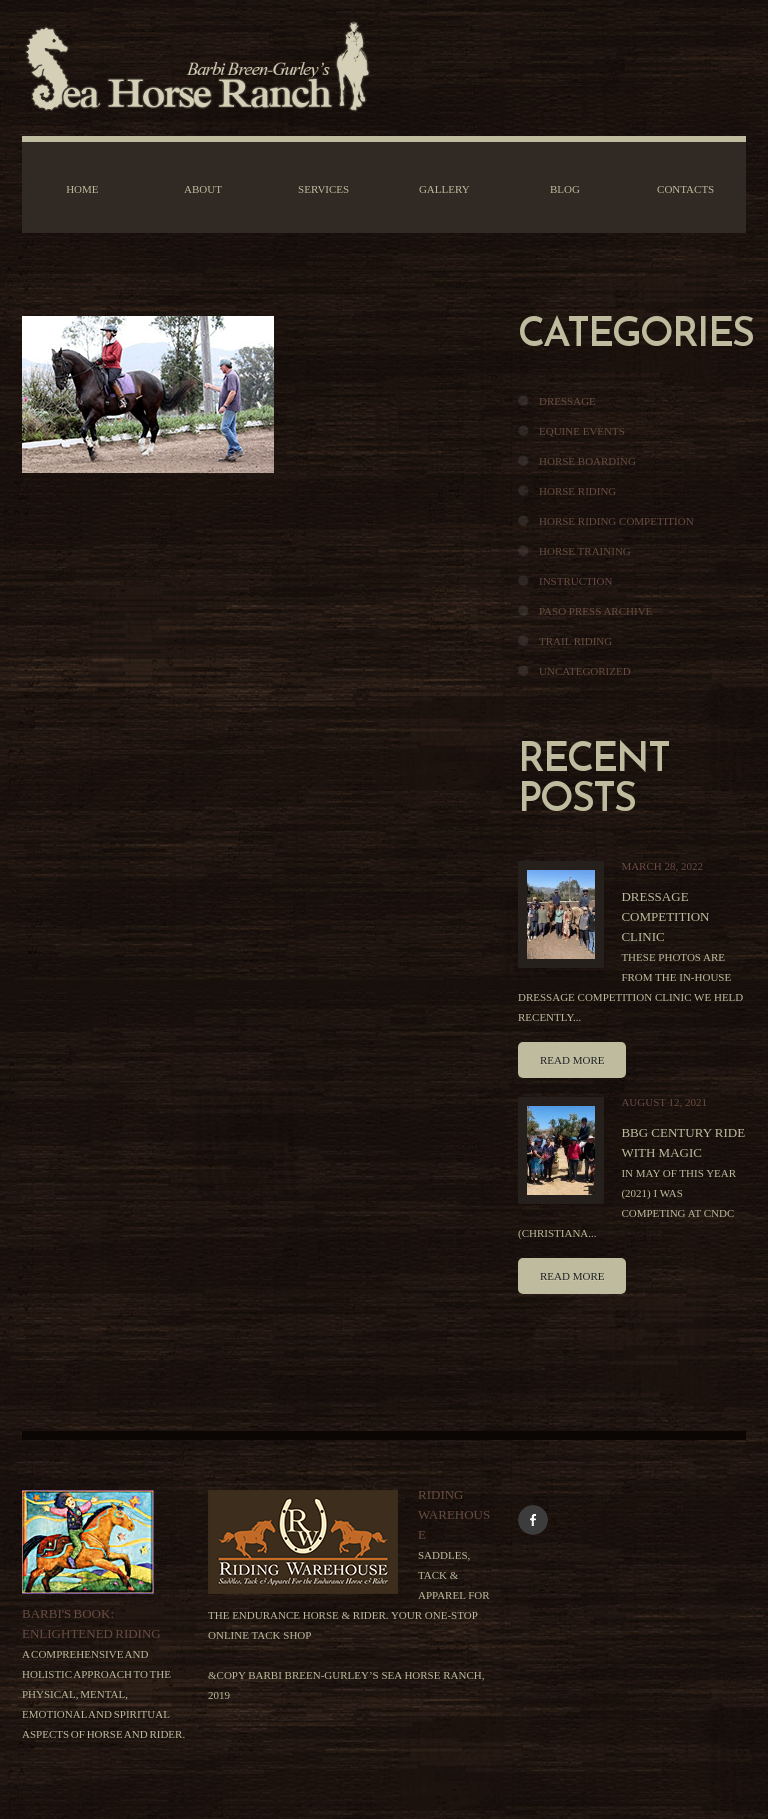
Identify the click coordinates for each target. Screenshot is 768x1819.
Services (323, 189)
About (203, 189)
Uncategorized (585, 671)
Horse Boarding (587, 461)
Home (82, 189)
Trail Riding (575, 641)
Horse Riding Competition (616, 521)
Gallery (444, 189)
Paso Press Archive (595, 611)
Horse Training (585, 551)
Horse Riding (577, 491)
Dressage (567, 401)
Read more (572, 1060)
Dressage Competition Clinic (665, 916)
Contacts (685, 189)
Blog (565, 189)
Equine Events (582, 431)
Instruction (575, 581)
